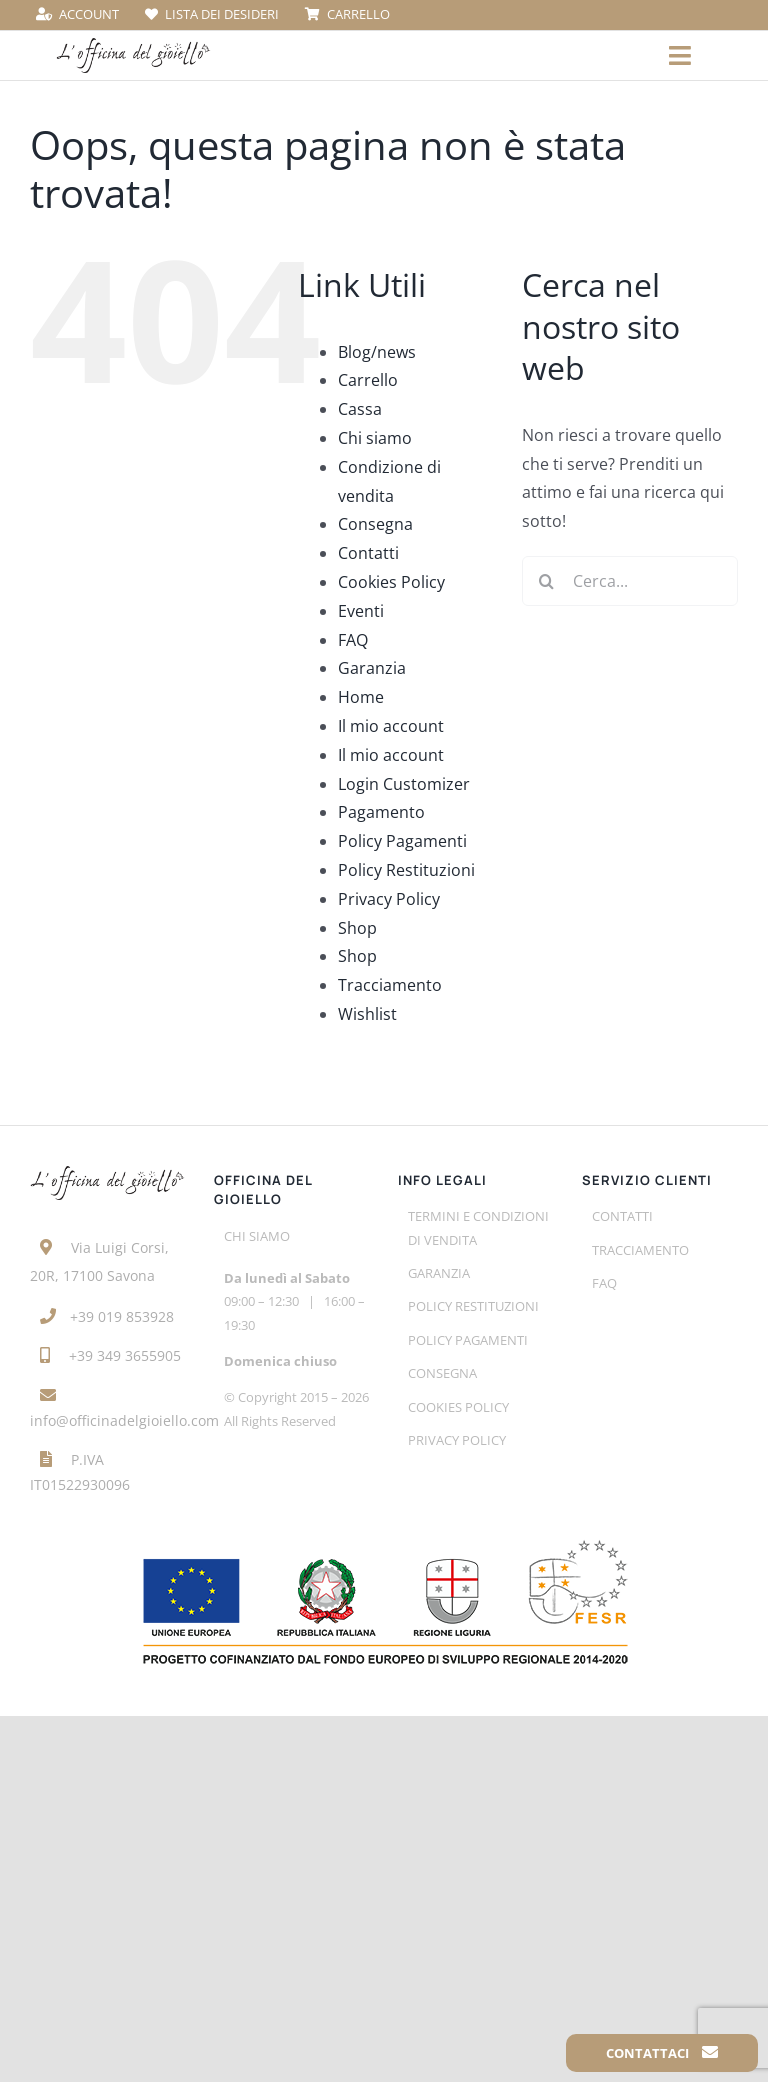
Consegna (375, 524)
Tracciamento (390, 985)
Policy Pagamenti (402, 841)
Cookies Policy (391, 582)
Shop (357, 928)
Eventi (361, 611)
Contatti (368, 553)
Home (361, 697)
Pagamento (381, 812)
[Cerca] (547, 581)
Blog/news (377, 352)
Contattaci (662, 2053)
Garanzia (372, 668)
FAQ (353, 640)
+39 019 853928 (122, 1316)
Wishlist (367, 1014)
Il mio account (391, 726)
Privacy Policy (389, 899)
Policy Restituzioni (406, 870)
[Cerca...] (630, 581)
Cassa (360, 409)
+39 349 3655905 (125, 1355)
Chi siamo (375, 438)
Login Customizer (404, 784)
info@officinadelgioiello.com (124, 1420)
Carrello (368, 380)
